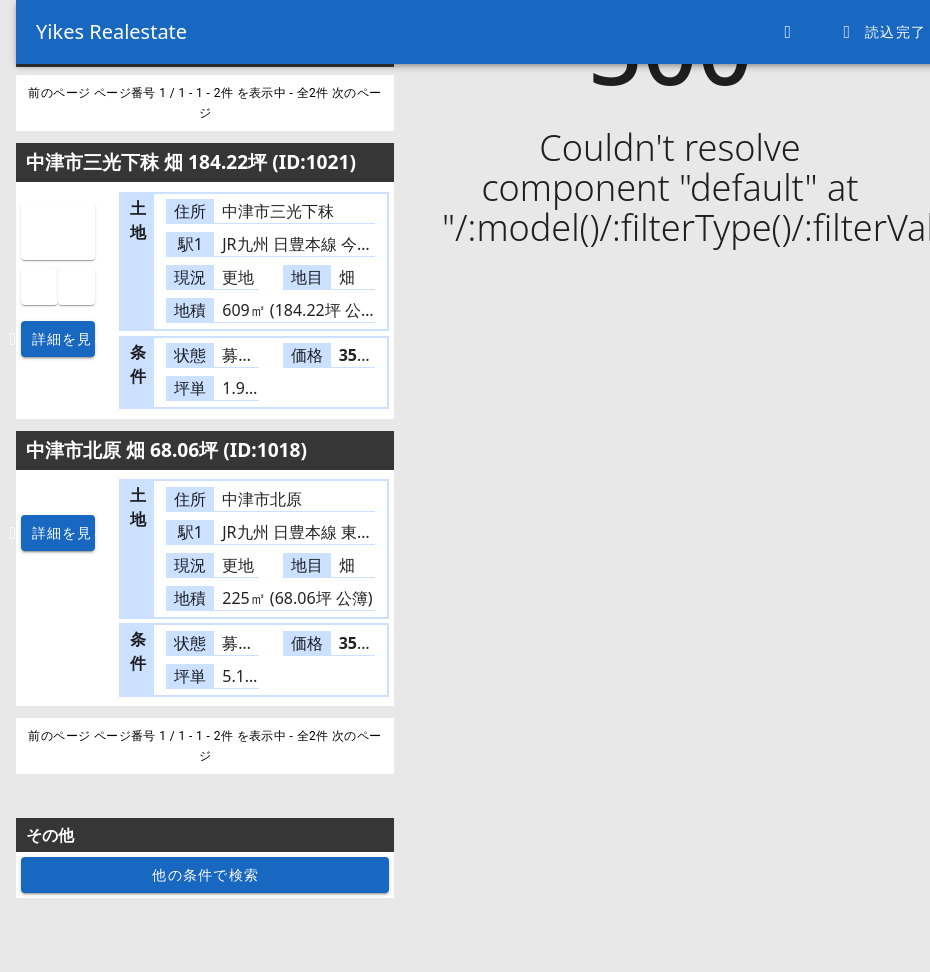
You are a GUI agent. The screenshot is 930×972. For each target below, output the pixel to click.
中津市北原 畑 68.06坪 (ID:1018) (166, 449)
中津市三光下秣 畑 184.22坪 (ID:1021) (191, 161)
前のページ (60, 93)
